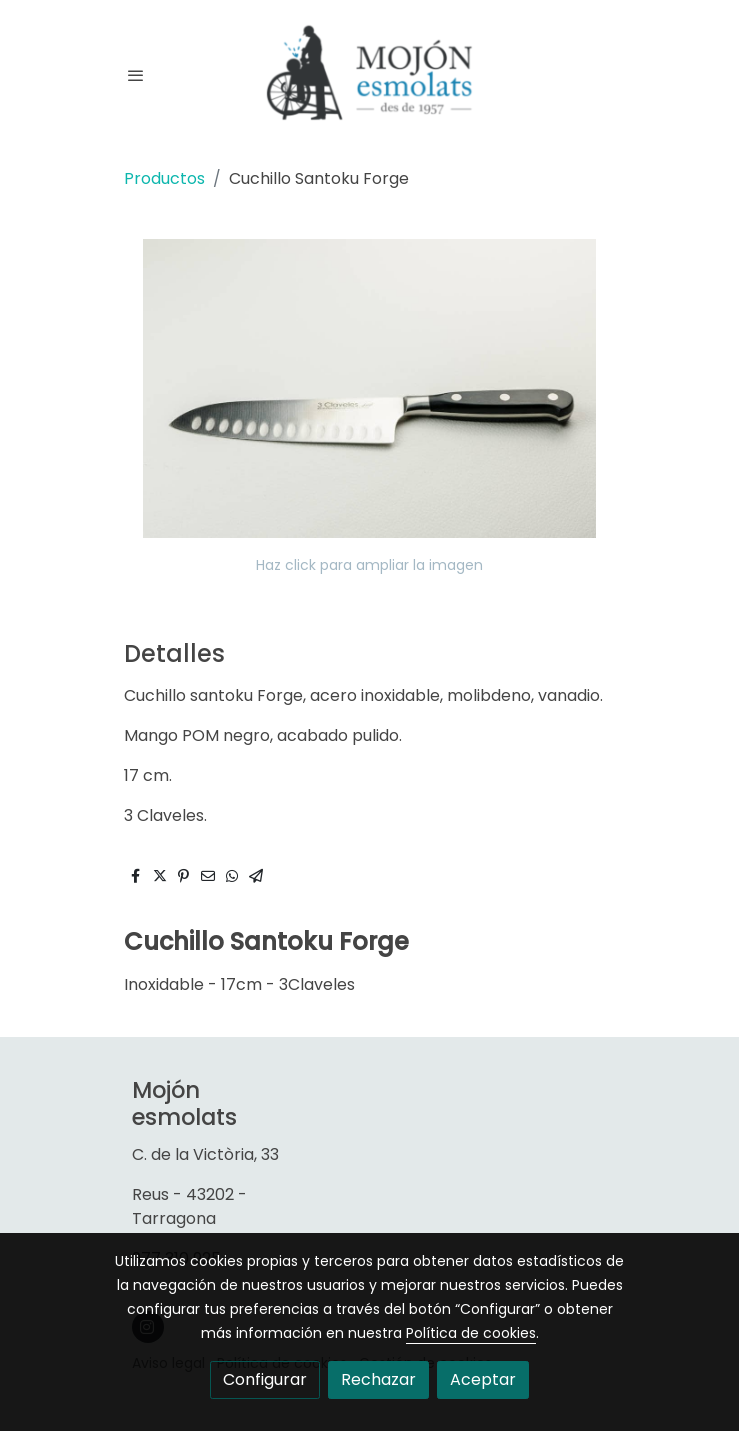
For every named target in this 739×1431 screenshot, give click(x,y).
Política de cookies (471, 1333)
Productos (164, 178)
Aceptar (483, 1379)
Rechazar (378, 1379)
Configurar (265, 1379)
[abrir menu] (136, 75)
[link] (370, 75)
